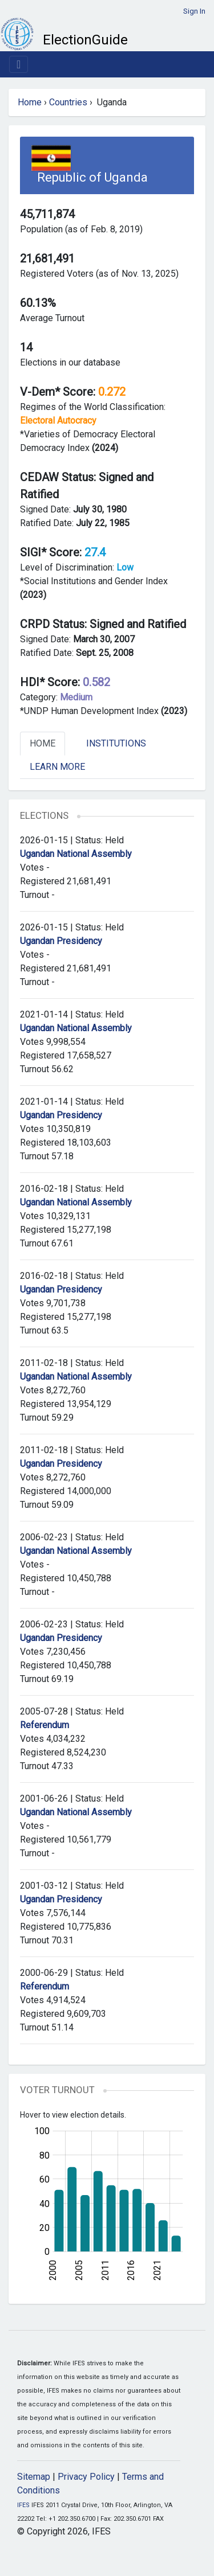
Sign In (194, 11)
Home (30, 102)
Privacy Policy (86, 2476)
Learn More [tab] (57, 766)
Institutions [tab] (116, 743)
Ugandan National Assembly (76, 853)
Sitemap (33, 2476)
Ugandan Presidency (61, 941)
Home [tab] (42, 743)
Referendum (44, 1725)
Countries (68, 102)
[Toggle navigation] (18, 64)
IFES (23, 2505)
